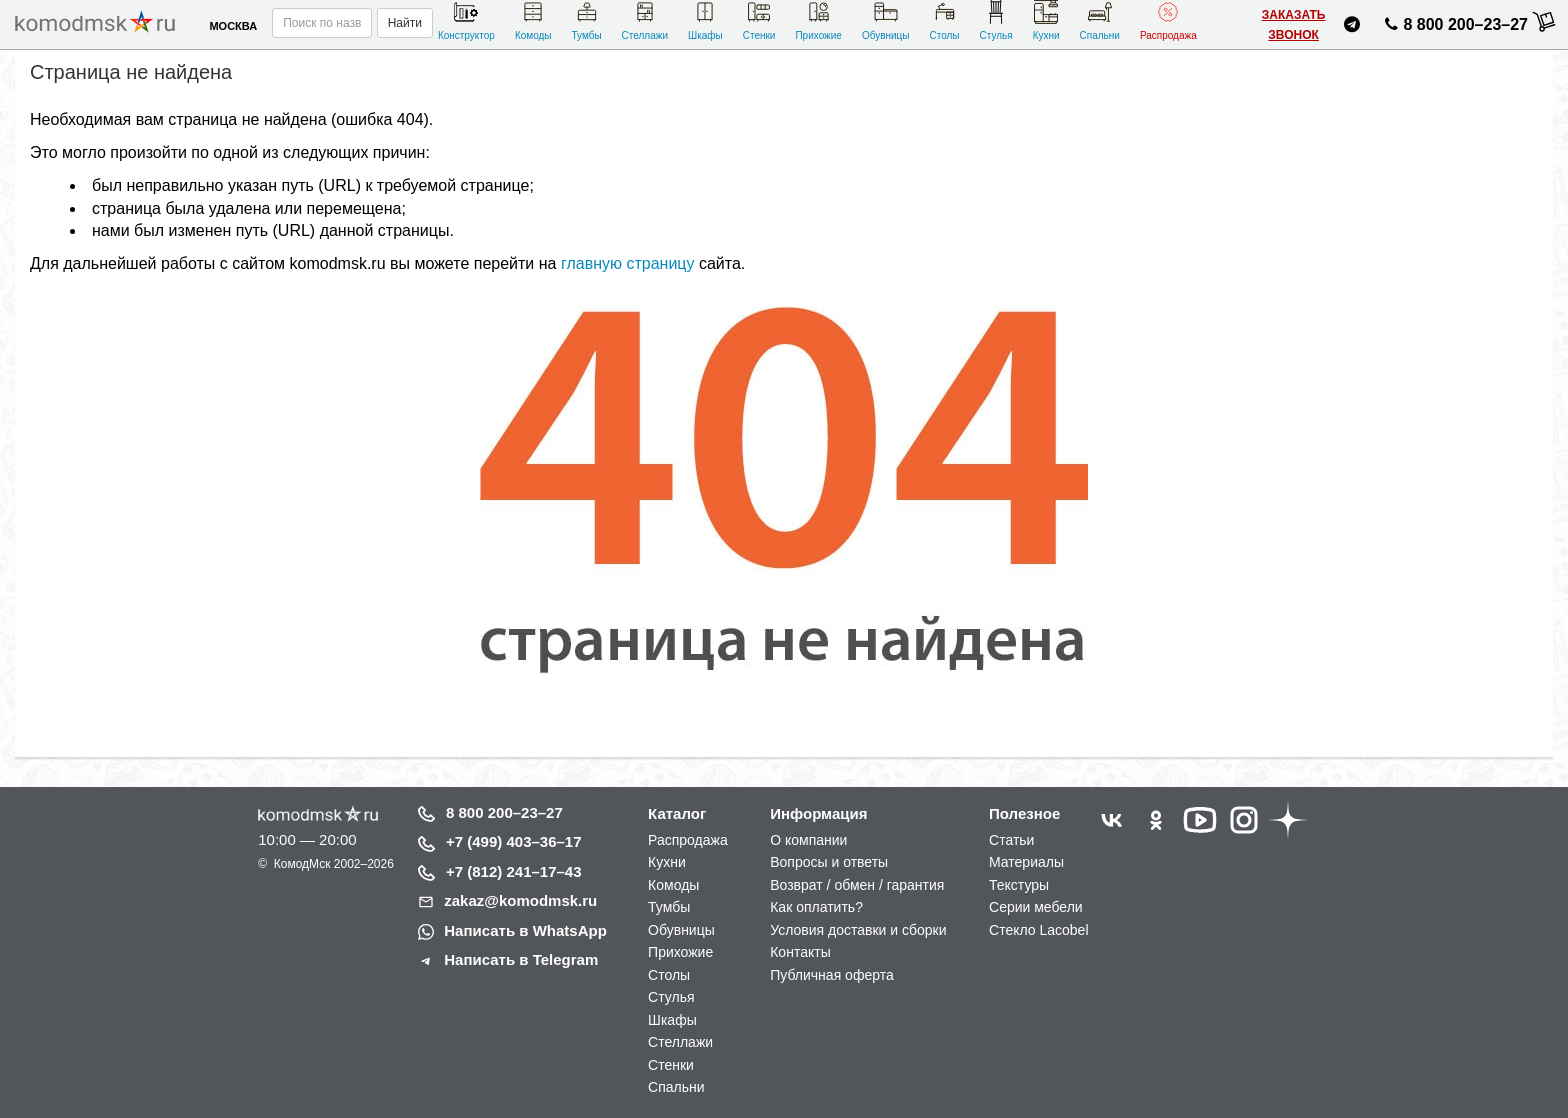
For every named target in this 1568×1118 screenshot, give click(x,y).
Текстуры (1019, 885)
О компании (808, 840)
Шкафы (705, 20)
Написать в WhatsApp (525, 930)
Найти (405, 23)
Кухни (1046, 20)
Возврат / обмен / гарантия (857, 885)
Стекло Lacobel (1038, 930)
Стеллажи (645, 20)
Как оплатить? (816, 907)
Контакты (800, 952)
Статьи (1011, 840)
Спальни (1100, 20)
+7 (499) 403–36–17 (514, 841)
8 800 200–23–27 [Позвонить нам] (1453, 28)
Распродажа (1168, 20)
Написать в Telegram (521, 959)
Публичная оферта (832, 975)
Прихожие (818, 20)
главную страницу (628, 263)
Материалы (1026, 862)
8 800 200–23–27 (504, 812)
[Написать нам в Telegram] (1352, 27)
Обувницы (886, 20)
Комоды (533, 20)
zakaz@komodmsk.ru (520, 900)
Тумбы (586, 20)
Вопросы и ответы (829, 862)
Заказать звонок (1294, 25)
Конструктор (466, 20)
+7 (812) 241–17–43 (514, 871)
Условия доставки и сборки (858, 930)
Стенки (759, 20)
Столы (944, 20)
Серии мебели (1036, 907)
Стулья (996, 20)
